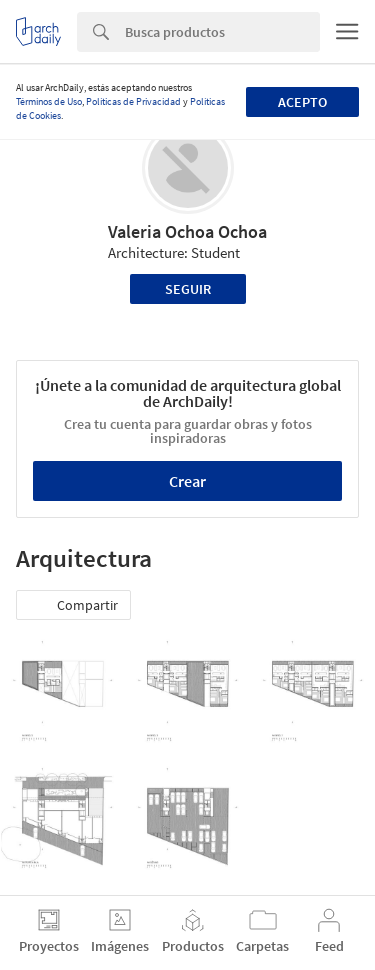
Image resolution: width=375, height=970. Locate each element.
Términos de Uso (49, 101)
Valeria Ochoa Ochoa (187, 231)
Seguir (188, 289)
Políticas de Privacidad (133, 101)
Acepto (302, 102)
